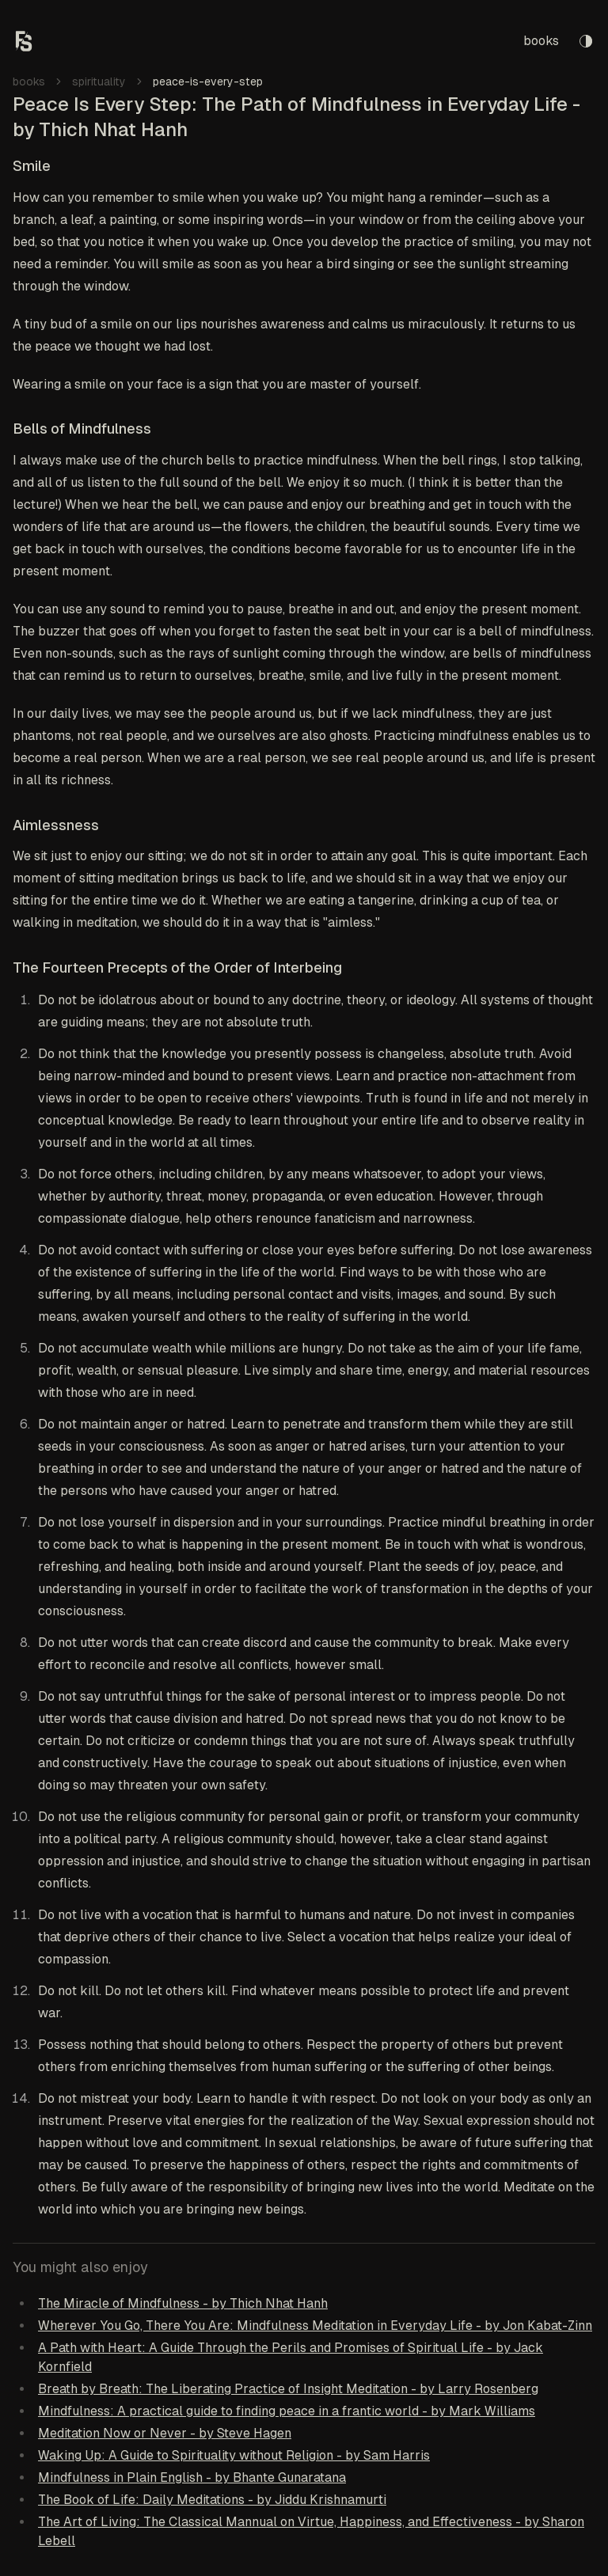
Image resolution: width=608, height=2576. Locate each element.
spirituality (99, 81)
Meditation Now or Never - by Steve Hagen (164, 2433)
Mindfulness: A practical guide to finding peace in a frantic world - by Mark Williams (286, 2411)
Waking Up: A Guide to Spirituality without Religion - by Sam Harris (234, 2455)
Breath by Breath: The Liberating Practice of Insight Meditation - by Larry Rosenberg (288, 2388)
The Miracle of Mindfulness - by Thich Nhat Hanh (183, 2303)
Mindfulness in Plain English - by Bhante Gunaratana (192, 2477)
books (541, 40)
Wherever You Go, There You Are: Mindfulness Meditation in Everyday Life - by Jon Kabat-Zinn (315, 2325)
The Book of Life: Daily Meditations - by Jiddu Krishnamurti (212, 2499)
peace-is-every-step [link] (208, 81)
